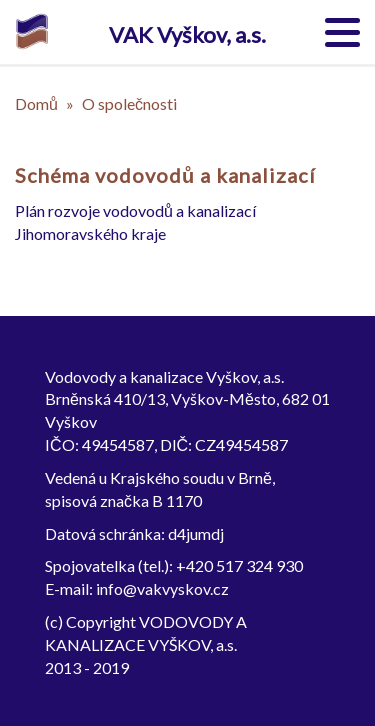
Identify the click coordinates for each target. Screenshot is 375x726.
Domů (36, 103)
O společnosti (129, 103)
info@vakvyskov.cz (162, 588)
